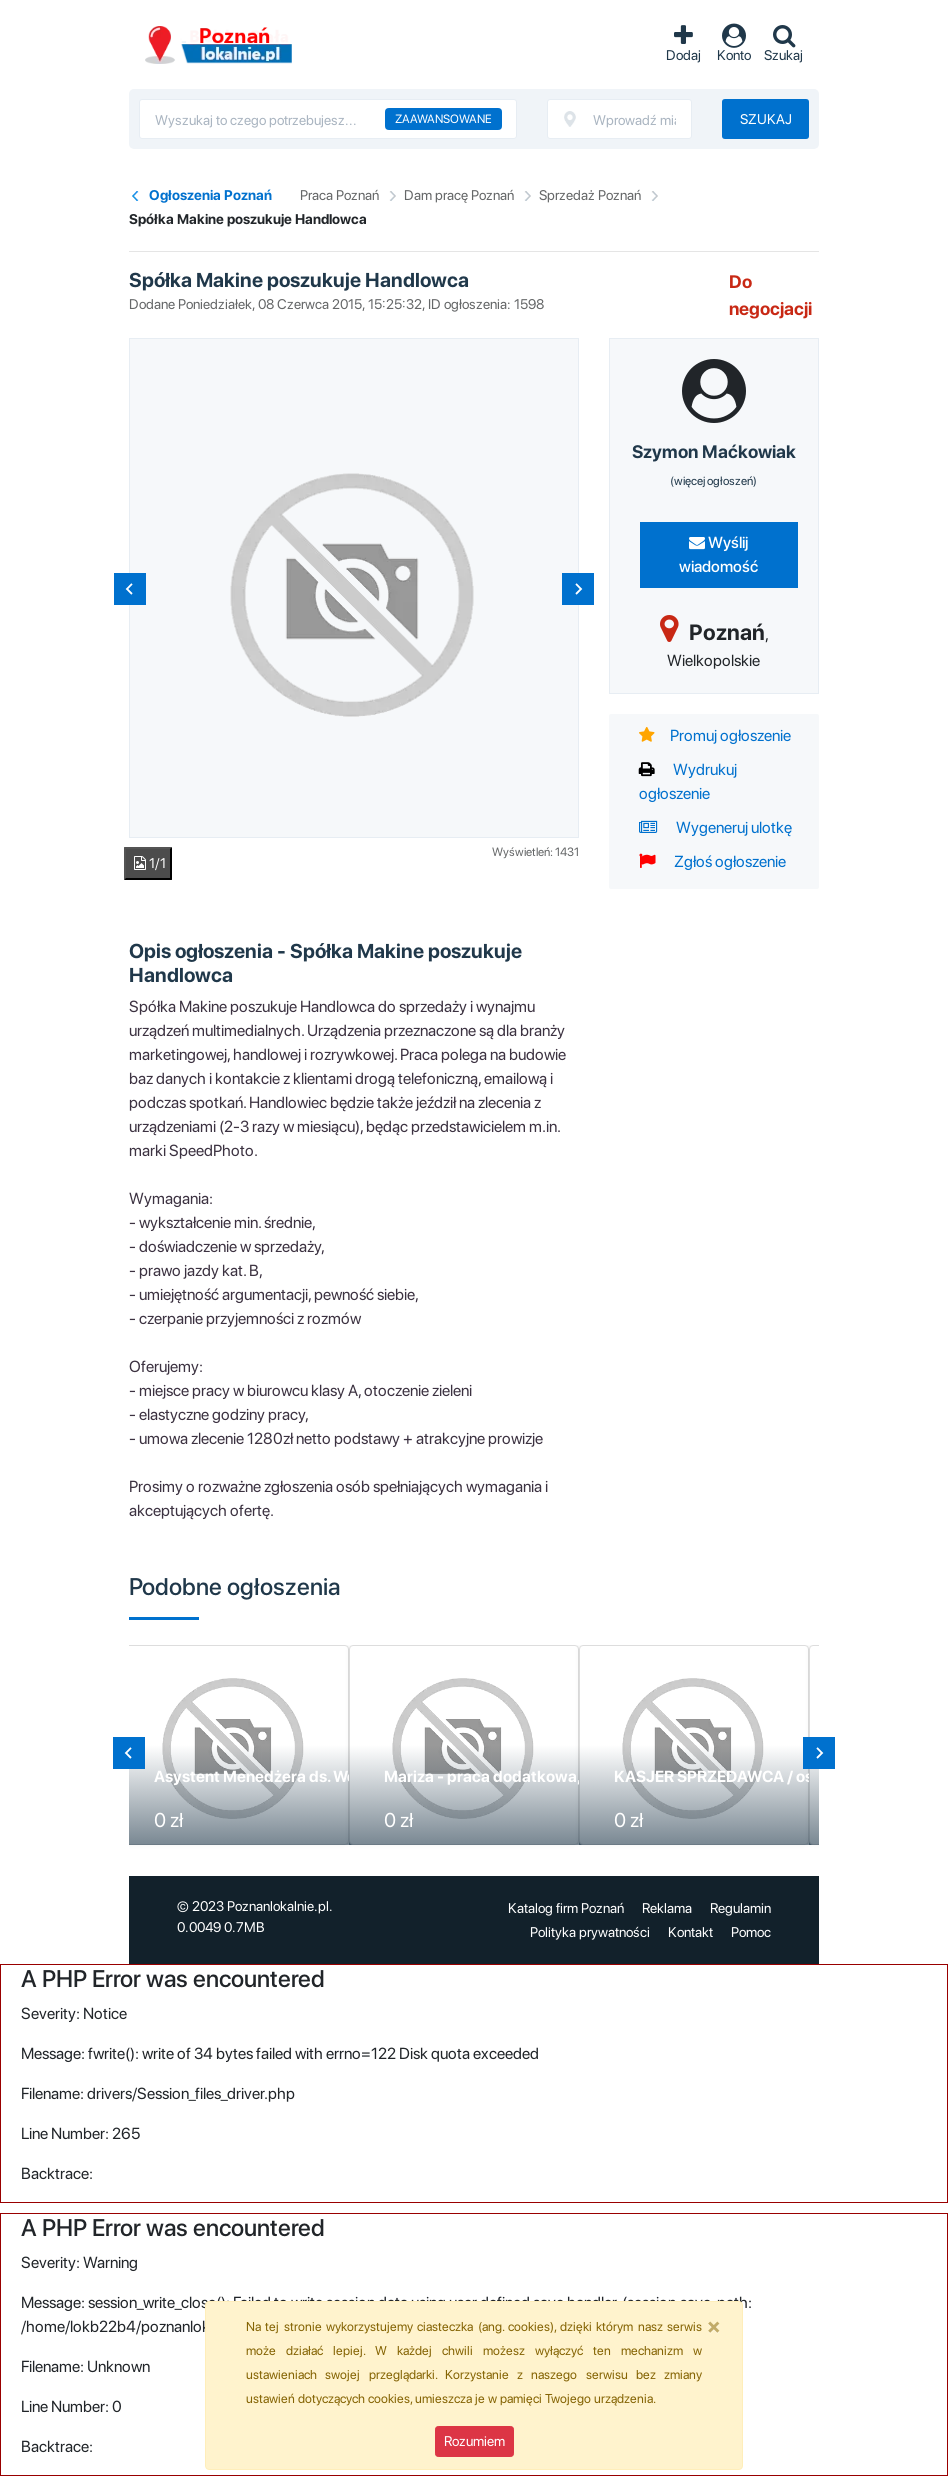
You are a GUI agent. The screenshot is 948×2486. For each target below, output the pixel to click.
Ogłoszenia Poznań (210, 195)
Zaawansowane (443, 119)
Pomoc (751, 1932)
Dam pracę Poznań (459, 195)
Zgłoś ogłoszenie (712, 861)
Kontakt (690, 1932)
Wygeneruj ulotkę (715, 827)
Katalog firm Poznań (566, 1908)
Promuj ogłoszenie (715, 735)
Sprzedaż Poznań (590, 195)
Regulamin (740, 1908)
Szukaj (766, 119)
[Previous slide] (130, 589)
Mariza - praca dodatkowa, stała (501, 1776)
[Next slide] (578, 589)
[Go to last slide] (129, 1753)
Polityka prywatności (590, 1932)
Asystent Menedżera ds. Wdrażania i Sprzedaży (327, 1776)
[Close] (714, 2326)
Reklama (667, 1908)
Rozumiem (474, 2441)
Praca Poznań (339, 195)
